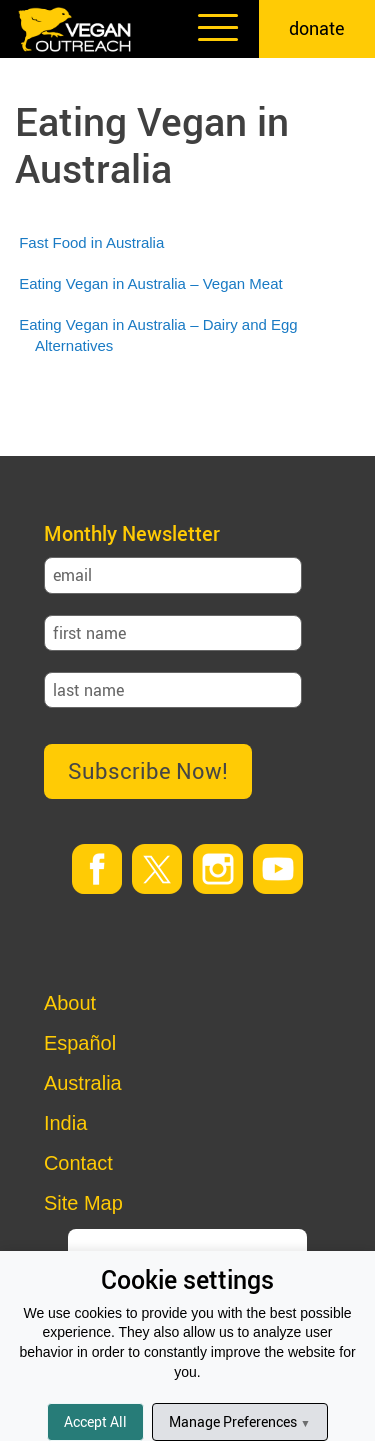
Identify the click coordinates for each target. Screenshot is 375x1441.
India (65, 1123)
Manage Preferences (239, 1421)
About (70, 1003)
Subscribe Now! (148, 770)
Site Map (83, 1203)
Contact (78, 1163)
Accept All (95, 1421)
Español (80, 1043)
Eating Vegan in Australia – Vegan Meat (151, 283)
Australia (83, 1083)
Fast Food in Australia (91, 242)
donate (317, 28)
